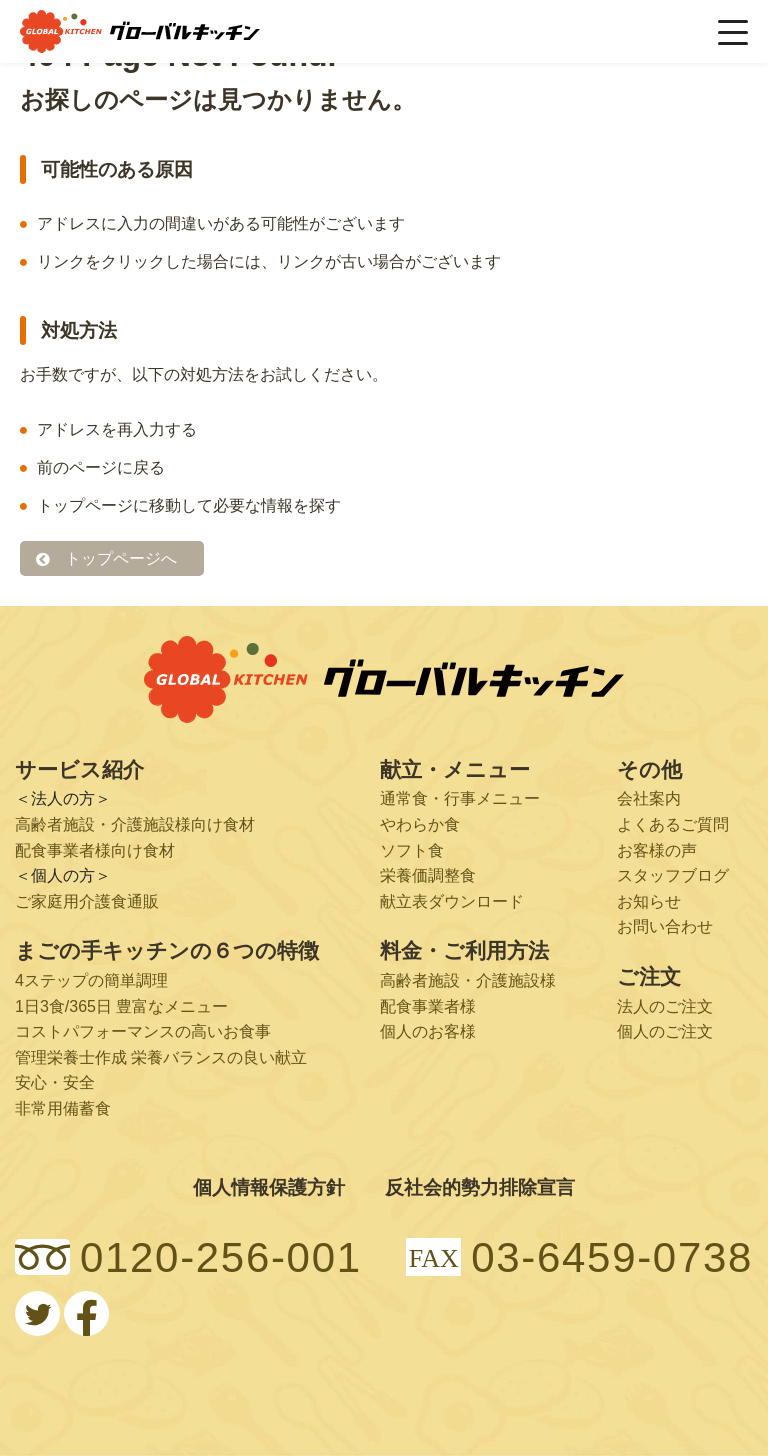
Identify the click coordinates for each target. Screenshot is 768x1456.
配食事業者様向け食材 (95, 850)
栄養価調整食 (428, 875)
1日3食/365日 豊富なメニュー (121, 1006)
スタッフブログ (673, 875)
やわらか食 (420, 824)
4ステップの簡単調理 (91, 980)
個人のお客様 (428, 1031)
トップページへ (121, 558)
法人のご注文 (665, 1006)
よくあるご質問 (673, 824)
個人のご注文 (665, 1031)
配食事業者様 (428, 1006)
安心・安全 (55, 1082)
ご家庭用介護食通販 (87, 901)
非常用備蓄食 (63, 1108)
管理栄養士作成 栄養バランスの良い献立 (161, 1057)
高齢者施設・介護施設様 (468, 980)
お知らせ (649, 901)
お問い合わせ (665, 926)
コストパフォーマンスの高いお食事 (143, 1031)
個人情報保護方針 (269, 1187)
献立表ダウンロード (452, 901)
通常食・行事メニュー (460, 799)
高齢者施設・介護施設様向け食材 (135, 824)
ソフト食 (412, 850)
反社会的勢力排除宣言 (480, 1187)
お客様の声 (657, 850)
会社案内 (649, 799)
